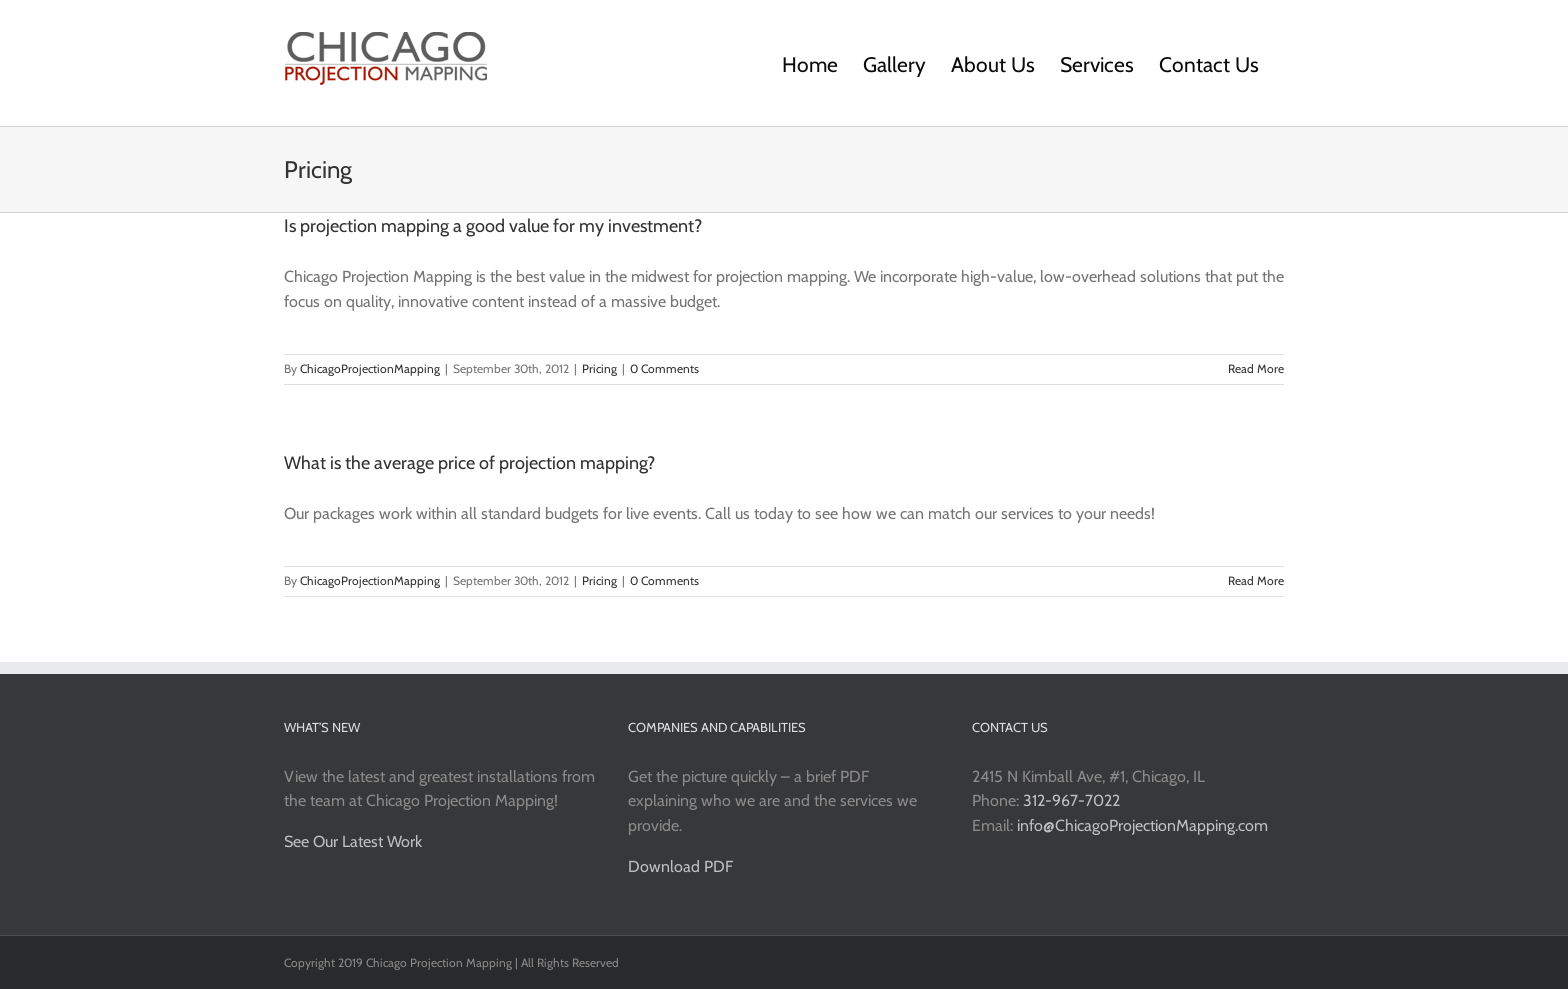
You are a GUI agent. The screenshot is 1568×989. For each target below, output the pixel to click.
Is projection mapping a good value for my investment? (493, 226)
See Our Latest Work (353, 841)
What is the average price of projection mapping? (469, 463)
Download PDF (680, 866)
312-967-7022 (1071, 800)
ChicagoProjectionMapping (370, 368)
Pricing (599, 368)
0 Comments (664, 368)
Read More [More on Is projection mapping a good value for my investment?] (1256, 368)
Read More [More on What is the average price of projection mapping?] (1256, 580)
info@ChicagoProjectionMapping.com (1142, 825)
